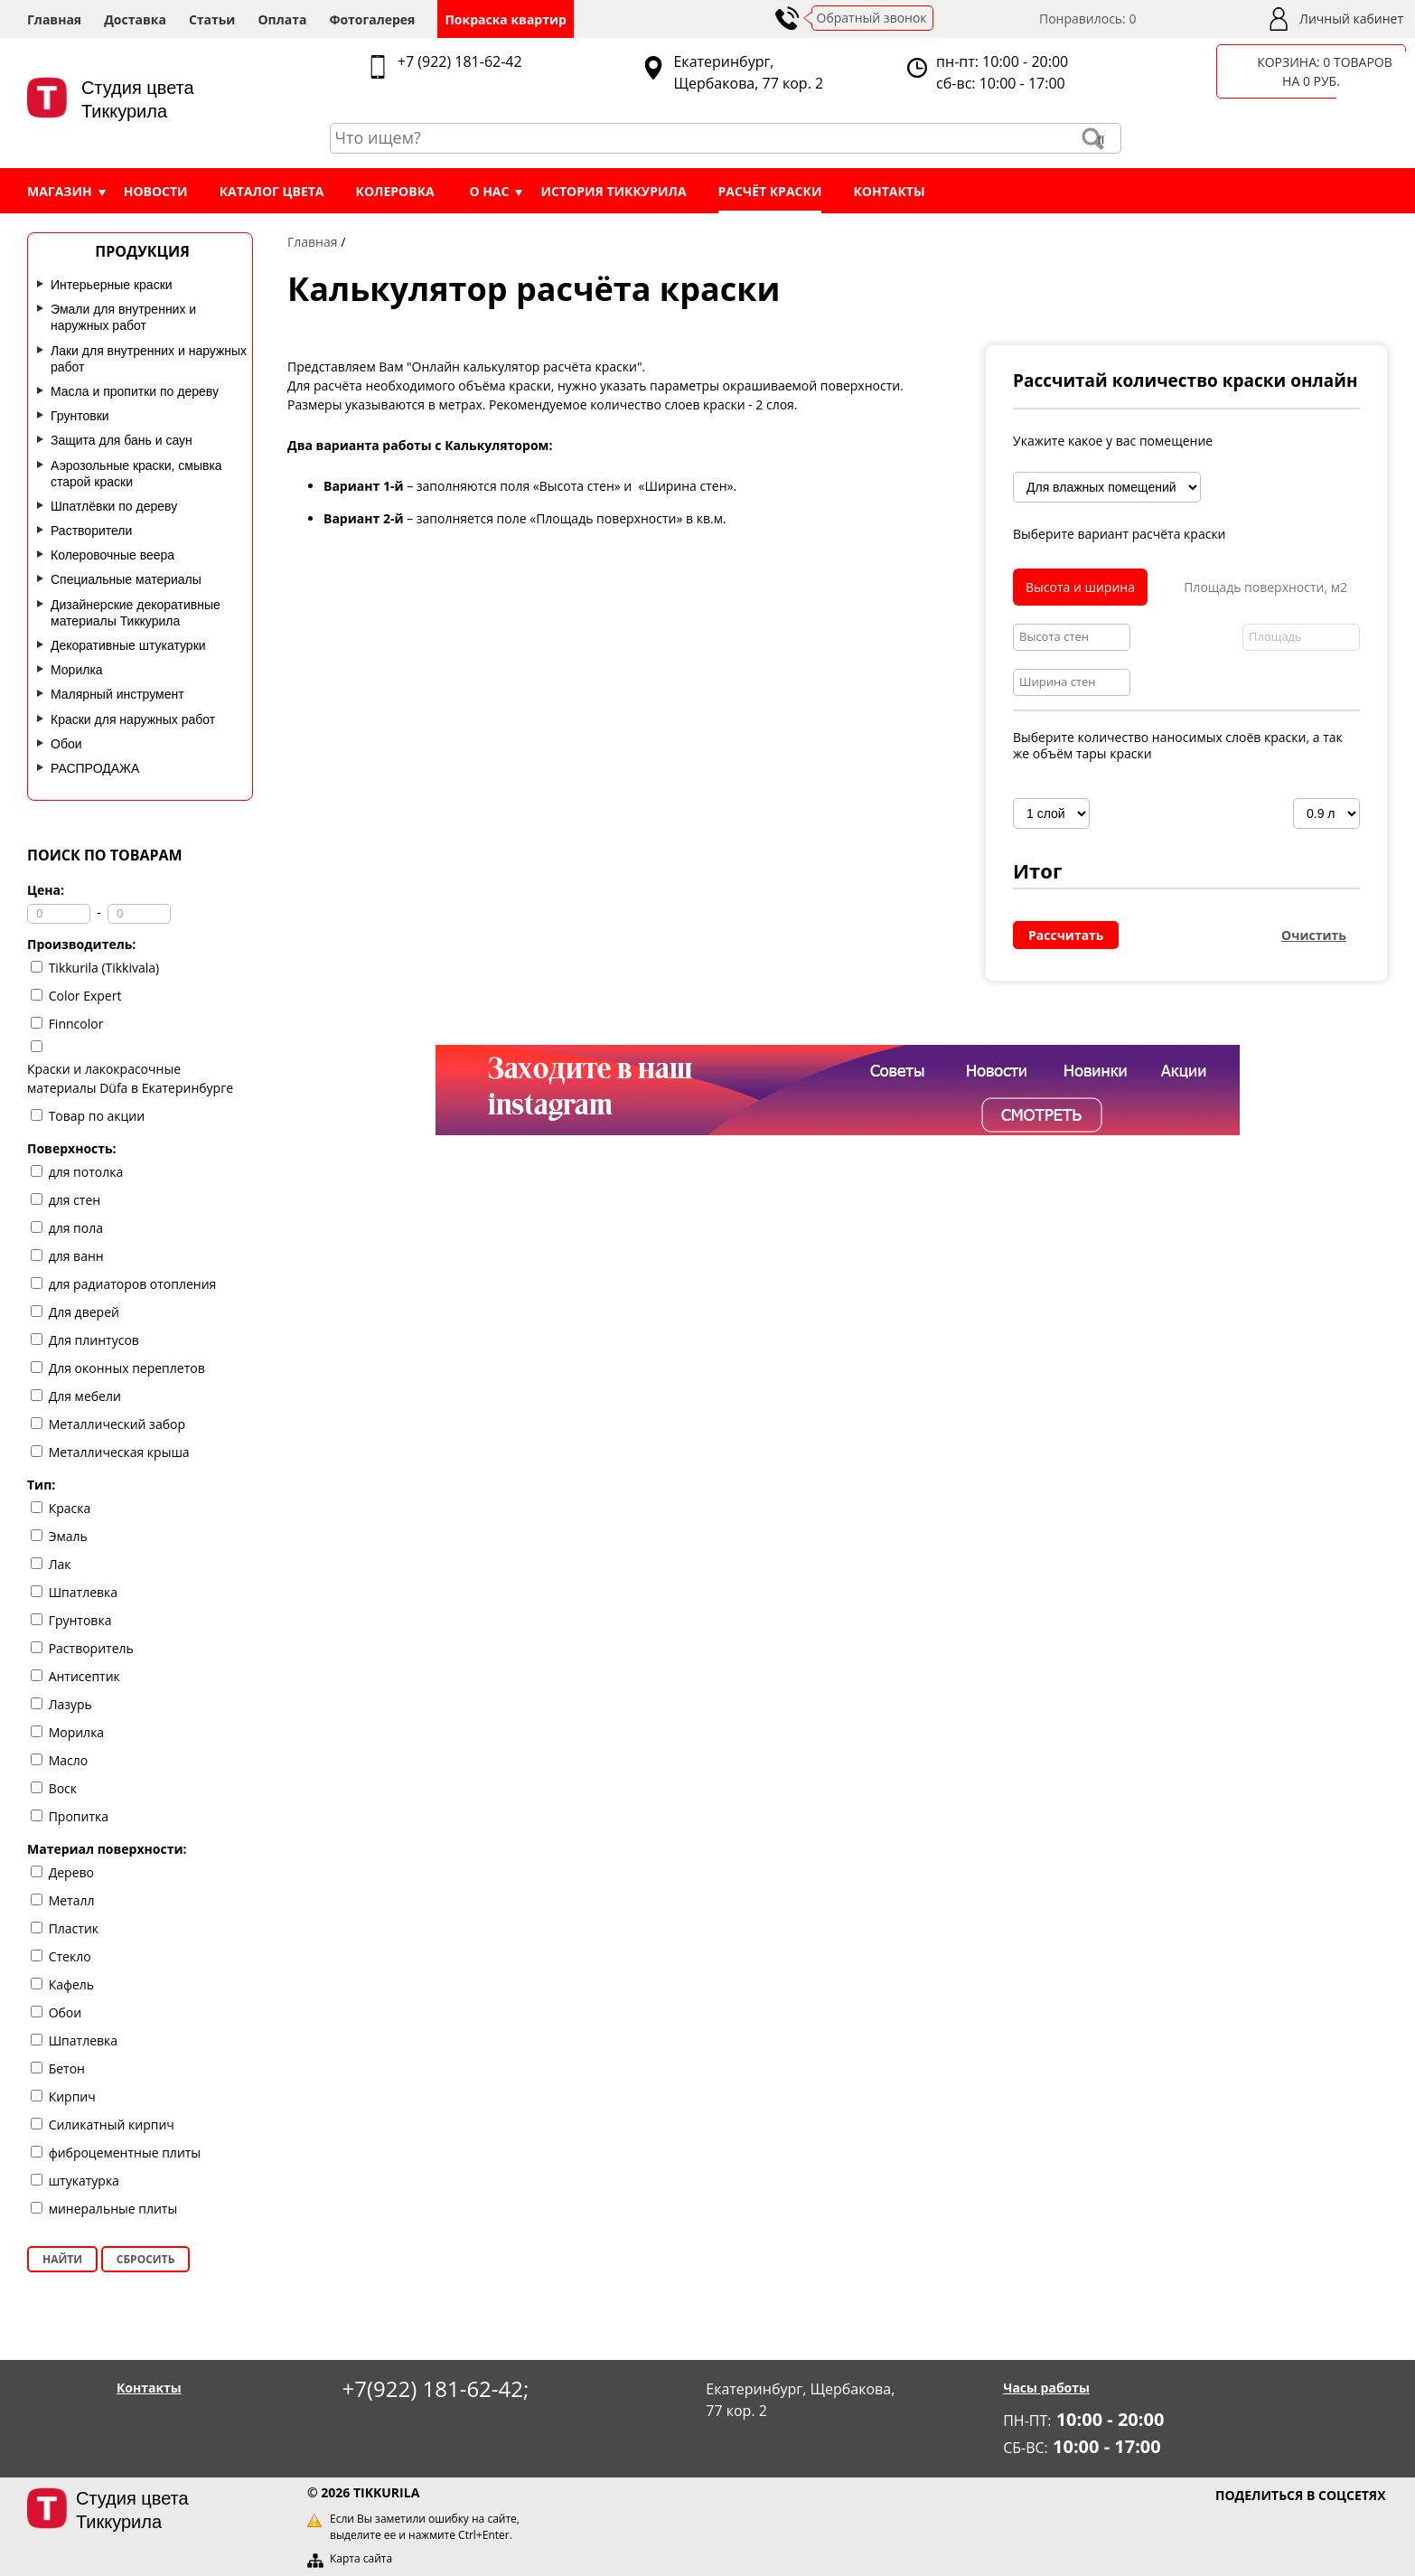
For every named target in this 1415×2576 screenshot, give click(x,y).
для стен (74, 1199)
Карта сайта (361, 2558)
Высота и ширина (1080, 587)
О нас (489, 191)
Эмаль (68, 1536)
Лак (60, 1564)
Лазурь (70, 1704)
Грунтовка (80, 1620)
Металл (72, 1900)
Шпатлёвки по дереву (114, 506)
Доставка (135, 19)
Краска (70, 1508)
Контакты (888, 191)
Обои (66, 744)
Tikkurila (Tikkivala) (104, 967)
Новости (156, 191)
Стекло (70, 1956)
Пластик (73, 1928)
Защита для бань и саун (121, 440)
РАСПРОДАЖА (95, 768)
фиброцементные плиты (125, 2152)
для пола (76, 1227)
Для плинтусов (94, 1340)
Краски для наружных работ (133, 719)
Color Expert (85, 995)
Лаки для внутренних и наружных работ (149, 358)
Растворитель (91, 1648)
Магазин (59, 191)
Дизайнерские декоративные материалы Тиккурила (135, 612)
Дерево (71, 1872)
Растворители (91, 530)
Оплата (282, 19)
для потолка (86, 1171)
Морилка (77, 670)
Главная (54, 19)
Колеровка (395, 191)
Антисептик (84, 1676)
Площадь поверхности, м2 (1265, 587)
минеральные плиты (113, 2208)
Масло (69, 1760)
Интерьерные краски (112, 284)
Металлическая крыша (119, 1452)
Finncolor (76, 1023)
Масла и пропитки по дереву (135, 391)
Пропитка (78, 1816)
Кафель (71, 1984)
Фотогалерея (372, 19)
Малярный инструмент (117, 694)
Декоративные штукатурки (128, 645)
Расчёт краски (770, 191)
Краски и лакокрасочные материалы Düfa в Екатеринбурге (130, 1078)
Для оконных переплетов (127, 1368)
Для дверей (84, 1312)
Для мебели (85, 1396)
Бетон (67, 2068)
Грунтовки (80, 416)
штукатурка (84, 2180)
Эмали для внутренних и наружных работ (123, 317)
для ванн (76, 1255)
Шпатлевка (83, 1592)
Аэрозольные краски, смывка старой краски (136, 473)
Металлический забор (117, 1424)
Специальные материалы (126, 579)
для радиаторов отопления (133, 1284)
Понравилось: (1088, 18)
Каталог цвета (272, 191)
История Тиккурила (613, 191)
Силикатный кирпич (111, 2124)
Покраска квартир (506, 19)
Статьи (212, 19)
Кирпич (72, 2096)
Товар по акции (97, 1115)
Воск (63, 1788)
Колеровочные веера (112, 555)
